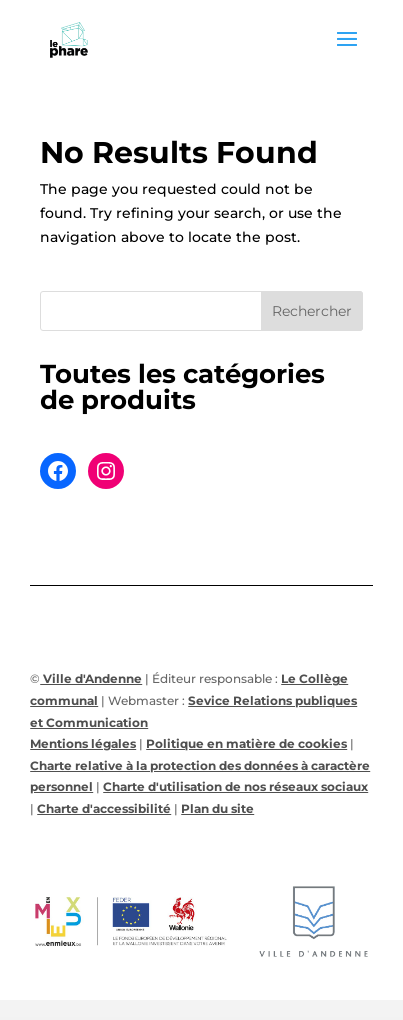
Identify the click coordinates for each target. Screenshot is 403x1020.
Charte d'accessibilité (104, 808)
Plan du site (217, 808)
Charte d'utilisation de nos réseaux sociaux (235, 786)
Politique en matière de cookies (246, 743)
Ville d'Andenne (91, 678)
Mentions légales (83, 743)
